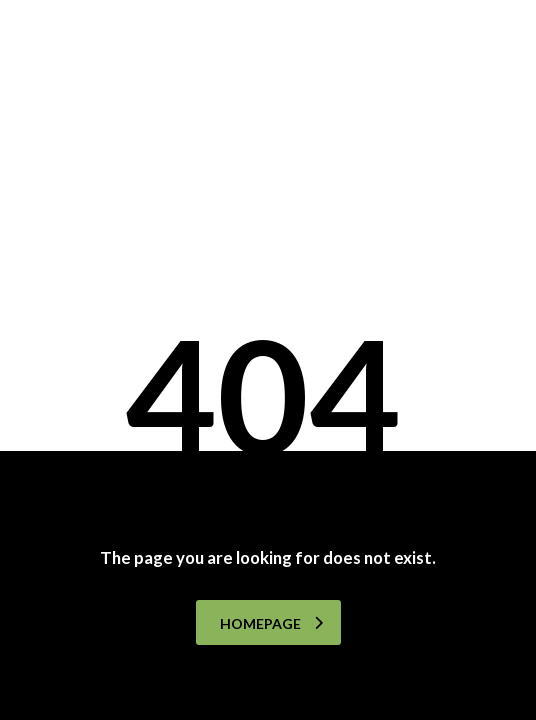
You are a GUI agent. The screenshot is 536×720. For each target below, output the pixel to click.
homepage (271, 623)
